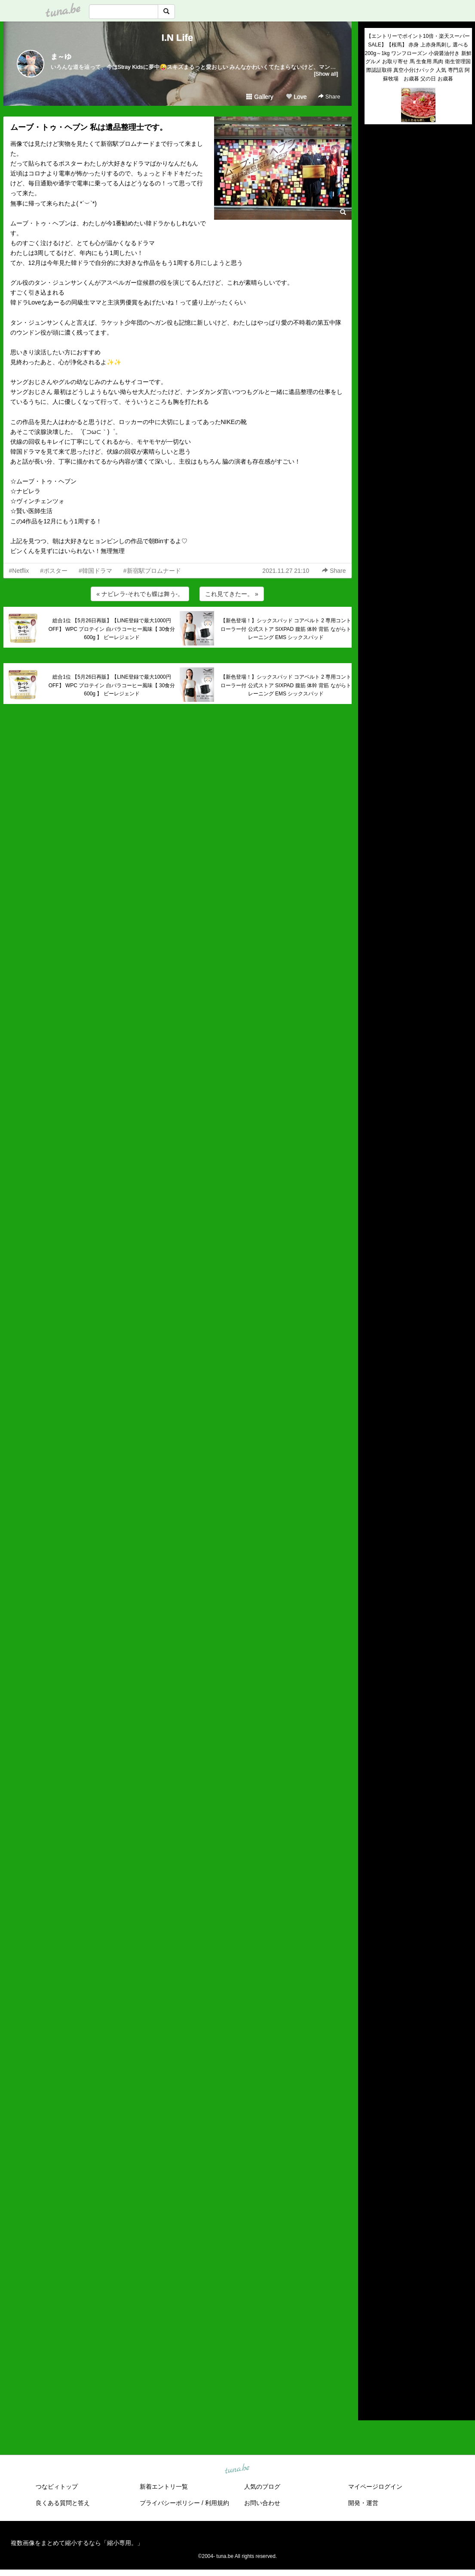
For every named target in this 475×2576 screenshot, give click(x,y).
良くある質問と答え (63, 2502)
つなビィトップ (57, 2486)
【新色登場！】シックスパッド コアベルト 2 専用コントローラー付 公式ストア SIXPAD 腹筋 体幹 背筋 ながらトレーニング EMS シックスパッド (286, 629)
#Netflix (19, 570)
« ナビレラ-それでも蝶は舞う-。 (140, 593)
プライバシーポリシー (170, 2502)
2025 (371, 2269)
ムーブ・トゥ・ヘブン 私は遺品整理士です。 (88, 127)
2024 (371, 2278)
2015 (371, 2368)
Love (296, 96)
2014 (371, 2378)
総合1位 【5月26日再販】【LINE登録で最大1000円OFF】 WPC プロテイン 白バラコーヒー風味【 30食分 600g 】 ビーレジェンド (112, 629)
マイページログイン (375, 2486)
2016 (371, 2358)
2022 (371, 2298)
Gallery (259, 96)
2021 (371, 2308)
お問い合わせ (262, 2502)
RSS (375, 2405)
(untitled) (376, 160)
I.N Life (177, 37)
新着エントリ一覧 (164, 2486)
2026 (371, 2259)
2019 (371, 2328)
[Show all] (326, 74)
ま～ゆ (61, 56)
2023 (371, 2288)
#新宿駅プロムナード (152, 570)
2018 (371, 2338)
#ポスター (53, 570)
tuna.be (237, 2469)
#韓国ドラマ (95, 570)
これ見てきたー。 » (231, 593)
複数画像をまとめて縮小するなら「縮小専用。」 (77, 2542)
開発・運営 (363, 2502)
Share (329, 96)
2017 (371, 2348)
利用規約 (217, 2502)
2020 (371, 2318)
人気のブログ (262, 2486)
